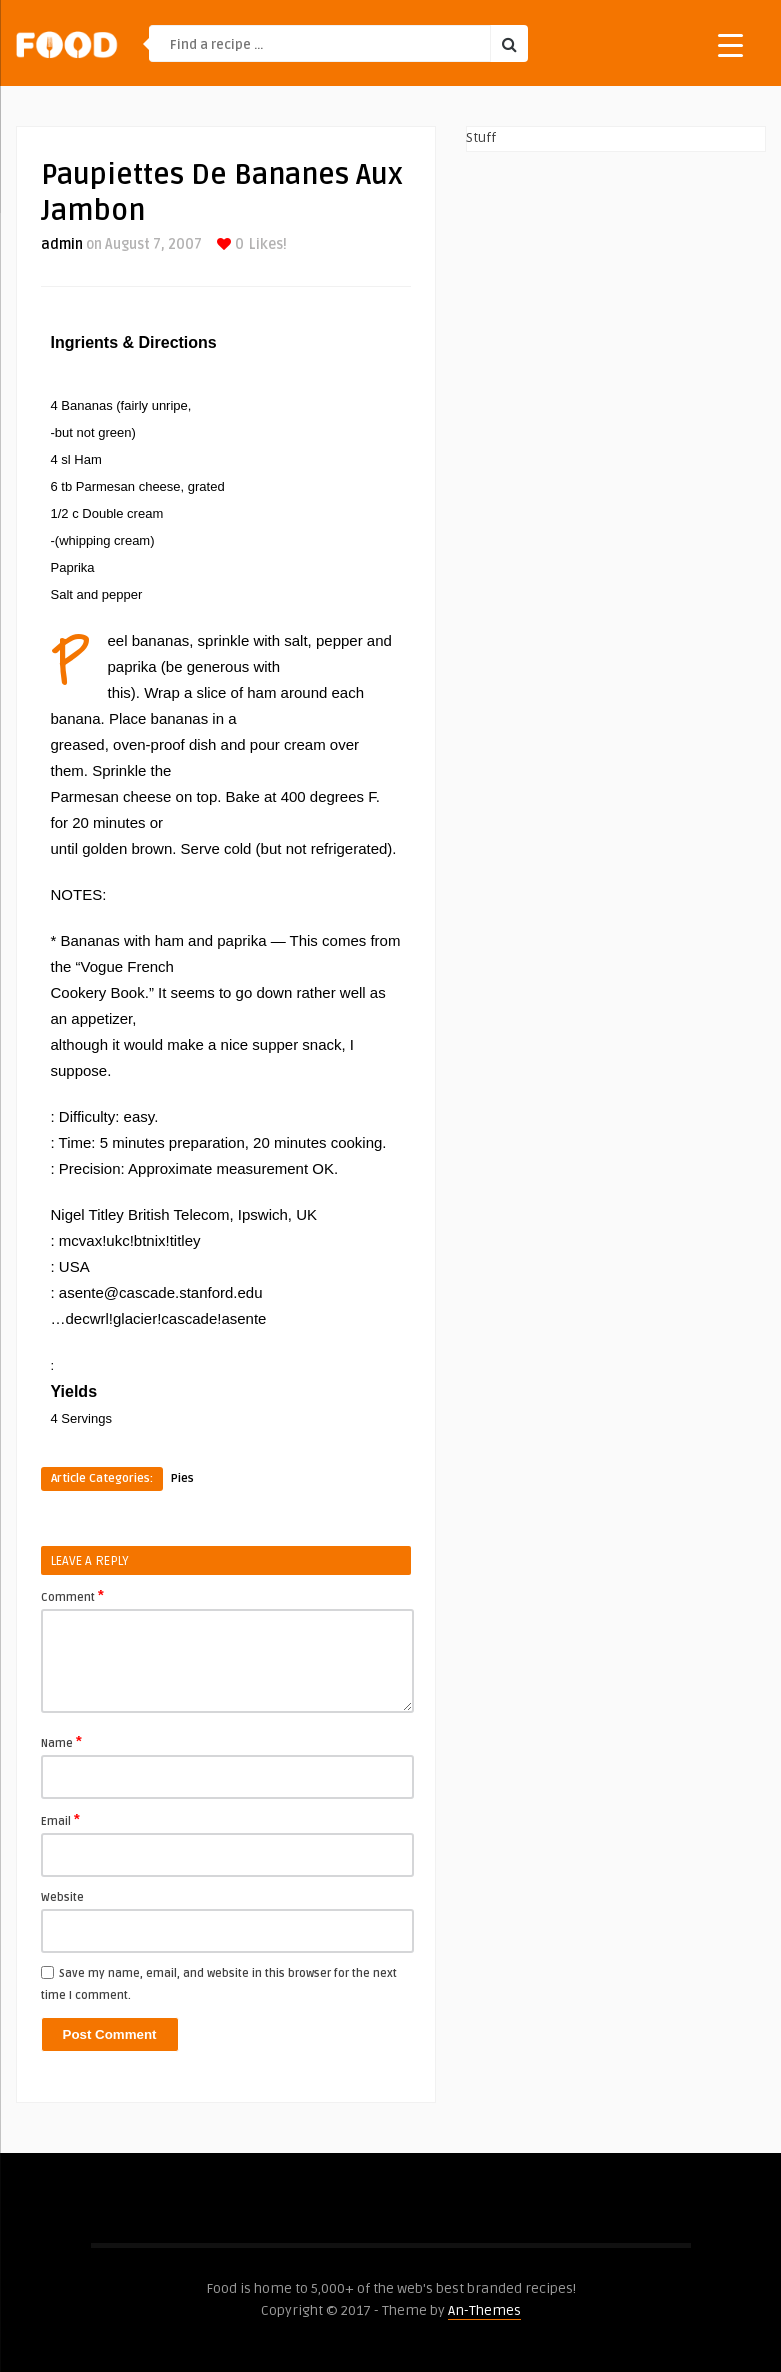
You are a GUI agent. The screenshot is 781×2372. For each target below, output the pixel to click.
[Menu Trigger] (730, 44)
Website (62, 1897)
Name (61, 1742)
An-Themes (484, 2310)
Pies (182, 1478)
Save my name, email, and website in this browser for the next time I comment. (219, 1984)
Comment (72, 1596)
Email (60, 1820)
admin (62, 244)
